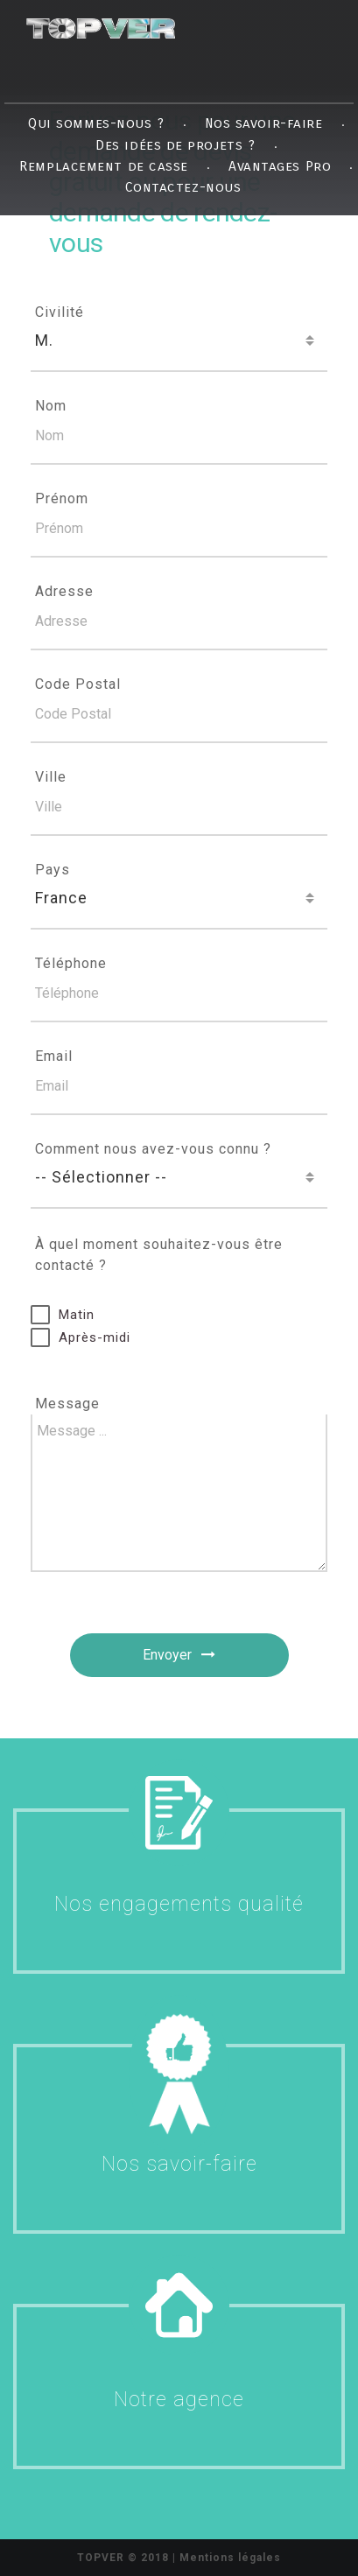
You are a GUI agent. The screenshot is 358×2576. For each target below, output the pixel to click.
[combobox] (179, 340)
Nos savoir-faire (264, 123)
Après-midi (94, 1337)
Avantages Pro (279, 165)
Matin (77, 1315)
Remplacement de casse (103, 165)
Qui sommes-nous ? (96, 123)
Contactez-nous (183, 187)
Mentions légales (230, 2557)
